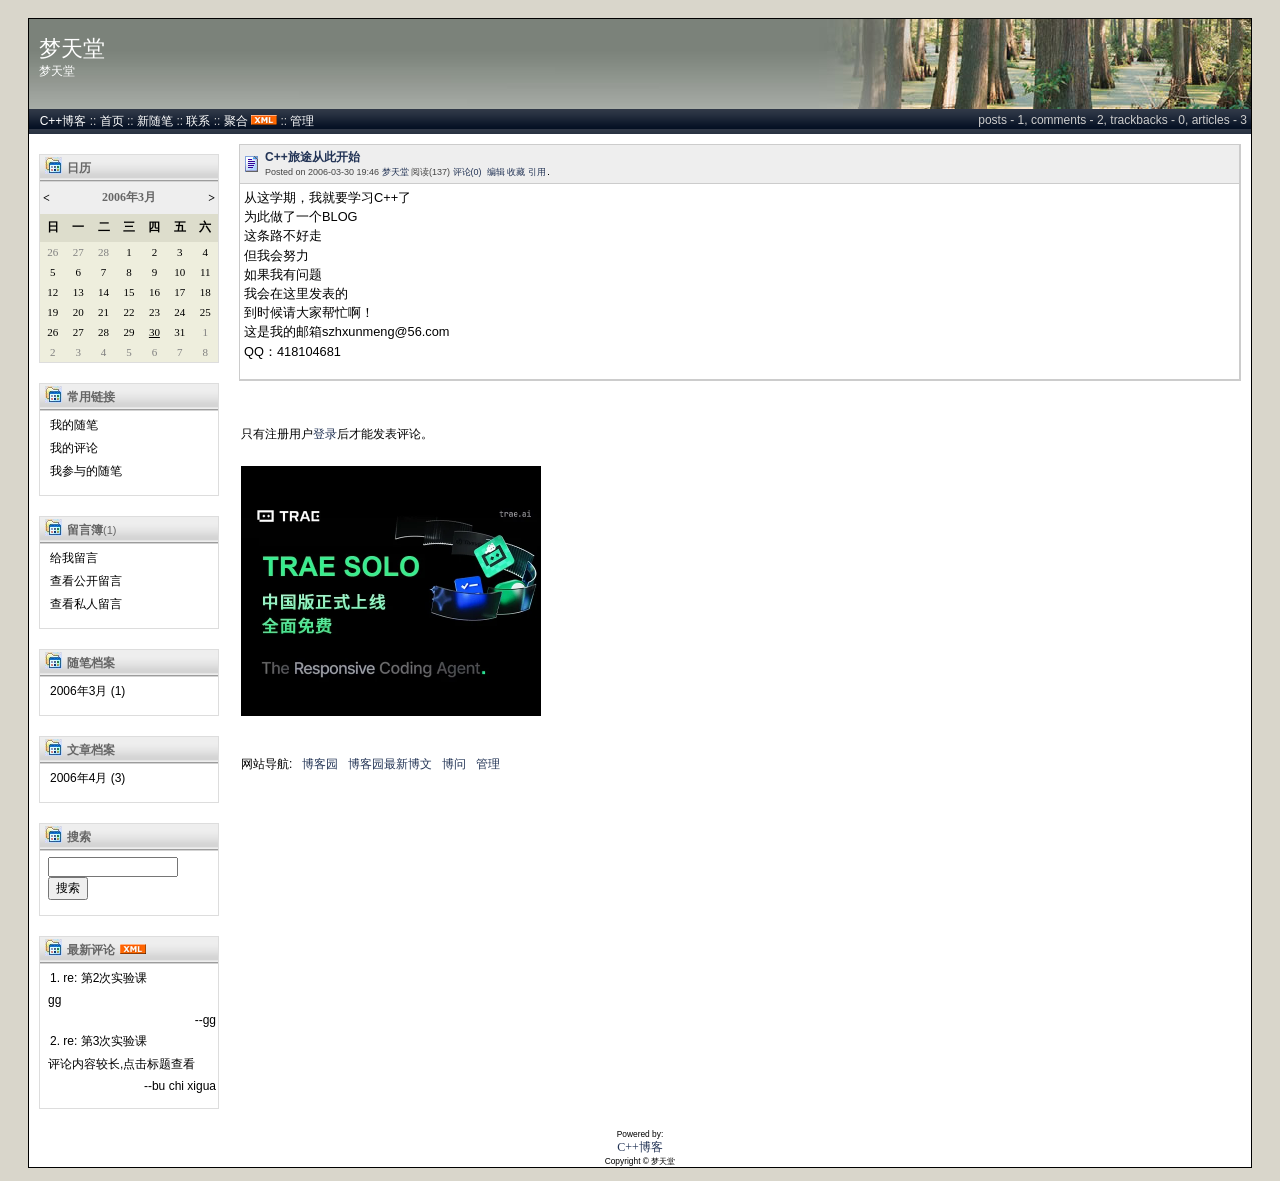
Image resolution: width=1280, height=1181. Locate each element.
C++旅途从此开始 (312, 157)
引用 (537, 172)
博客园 (320, 764)
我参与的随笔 (86, 471)
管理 (302, 121)
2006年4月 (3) (87, 778)
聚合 (236, 121)
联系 (198, 121)
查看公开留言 (86, 581)
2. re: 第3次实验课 (98, 1041)
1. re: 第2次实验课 (98, 978)
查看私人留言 (86, 604)
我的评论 (74, 448)
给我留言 (74, 558)
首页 (112, 121)
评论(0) (467, 172)
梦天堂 (72, 49)
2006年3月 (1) (87, 691)
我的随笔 (74, 425)
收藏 (516, 172)
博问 (454, 764)
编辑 (496, 172)
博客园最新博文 (390, 764)
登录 (325, 434)
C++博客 (63, 121)
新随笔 (155, 121)
